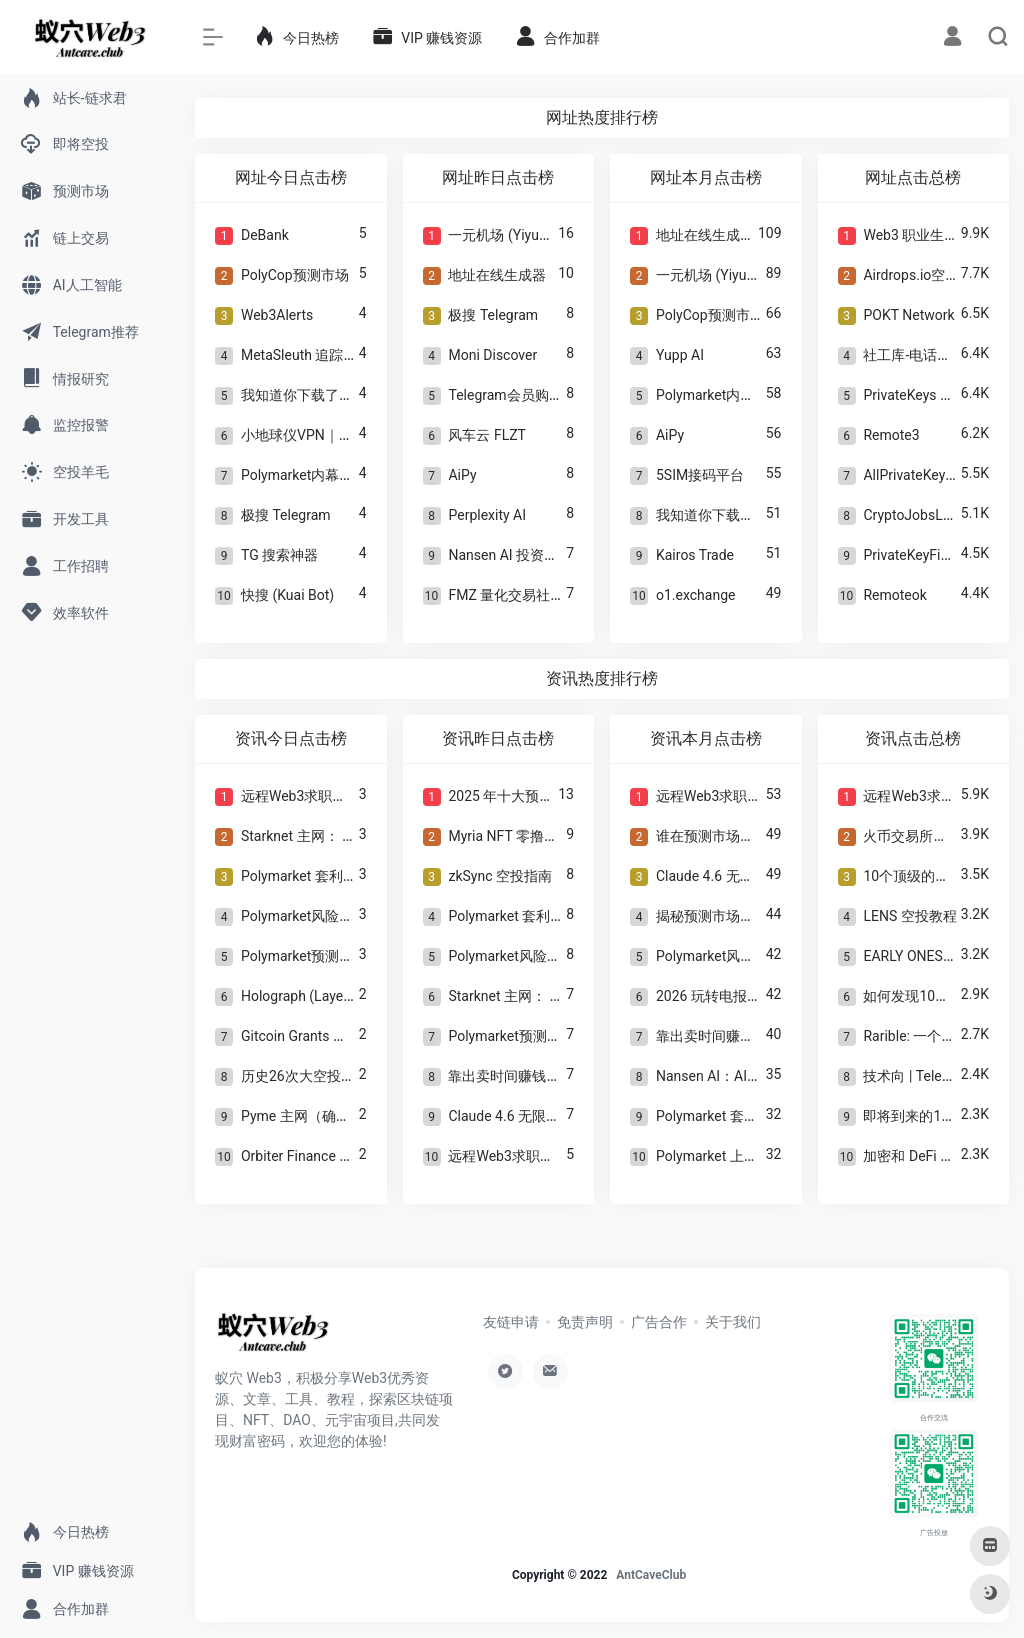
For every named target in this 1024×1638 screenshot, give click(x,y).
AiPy (462, 475)
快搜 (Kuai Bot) (287, 595)
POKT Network (908, 315)
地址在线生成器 (497, 275)
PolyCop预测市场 (295, 275)
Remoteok (894, 595)
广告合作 (659, 1322)
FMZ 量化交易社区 (506, 595)
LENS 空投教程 (909, 916)
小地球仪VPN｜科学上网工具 (332, 435)
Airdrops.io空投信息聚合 (939, 275)
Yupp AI (680, 355)
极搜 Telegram (286, 515)
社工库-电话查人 (914, 355)
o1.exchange (695, 595)
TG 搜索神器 (279, 555)
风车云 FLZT (487, 435)
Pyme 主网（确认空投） (316, 1116)
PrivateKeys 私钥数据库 (936, 395)
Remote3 (891, 435)
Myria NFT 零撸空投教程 (524, 836)
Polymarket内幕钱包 (304, 475)
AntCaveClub (651, 1575)
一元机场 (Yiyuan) (503, 235)
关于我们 (733, 1322)
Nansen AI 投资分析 (510, 555)
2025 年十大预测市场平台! (530, 796)
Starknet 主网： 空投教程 (319, 836)
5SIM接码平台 (700, 475)
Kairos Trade (695, 555)
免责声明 (585, 1322)
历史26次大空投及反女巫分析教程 (347, 1076)
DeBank (265, 235)
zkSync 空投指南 (500, 876)
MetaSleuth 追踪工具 (306, 355)
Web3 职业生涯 (910, 235)
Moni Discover (492, 355)
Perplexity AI (487, 515)
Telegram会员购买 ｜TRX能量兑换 (554, 395)
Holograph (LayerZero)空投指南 (339, 996)
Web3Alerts (277, 315)
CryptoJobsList (910, 515)
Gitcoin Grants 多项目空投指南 (336, 1036)
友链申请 (511, 1322)
